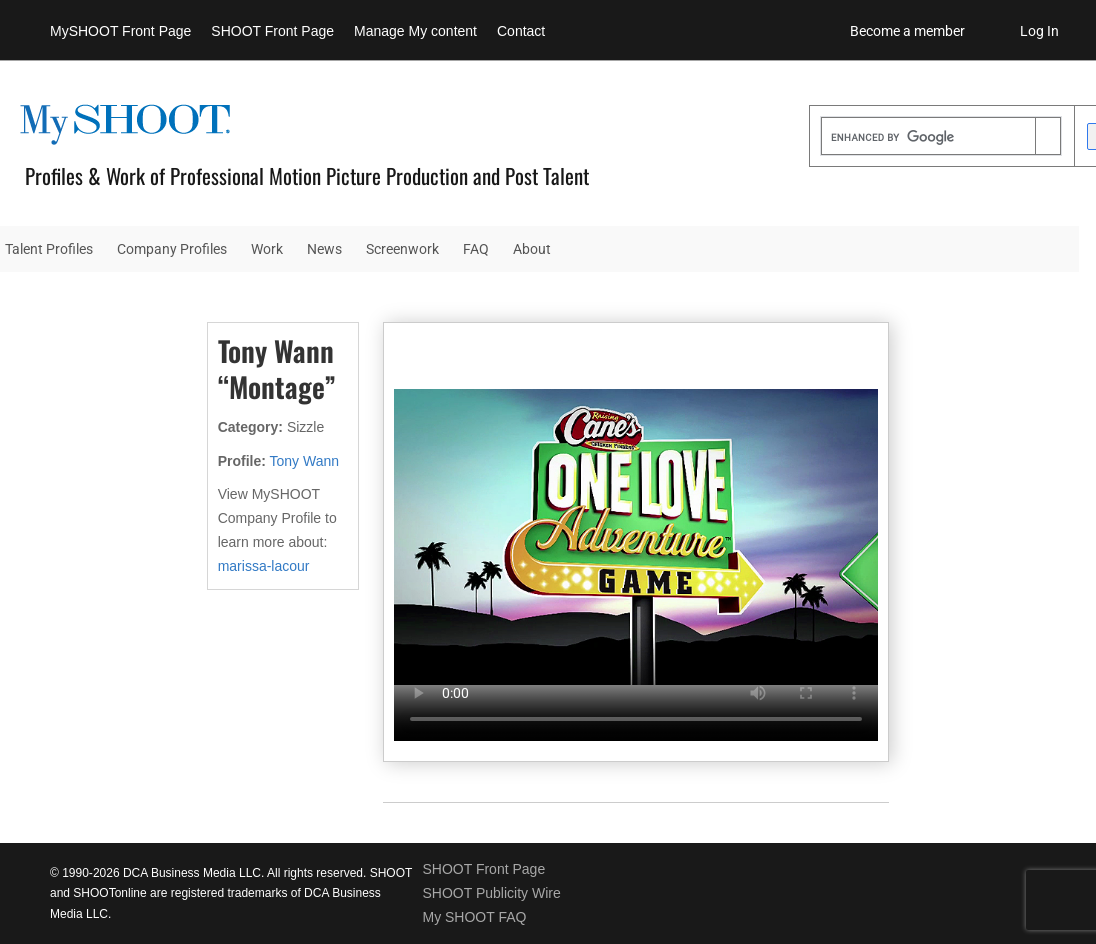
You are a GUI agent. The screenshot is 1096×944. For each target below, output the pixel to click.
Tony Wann (305, 461)
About (532, 249)
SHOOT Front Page (272, 31)
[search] (928, 138)
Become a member (907, 31)
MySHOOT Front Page (120, 31)
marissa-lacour (264, 566)
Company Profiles (172, 249)
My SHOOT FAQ (474, 917)
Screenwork (402, 249)
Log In (1039, 31)
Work (267, 249)
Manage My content (415, 31)
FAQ (476, 249)
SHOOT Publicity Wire (491, 893)
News (324, 249)
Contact (521, 31)
